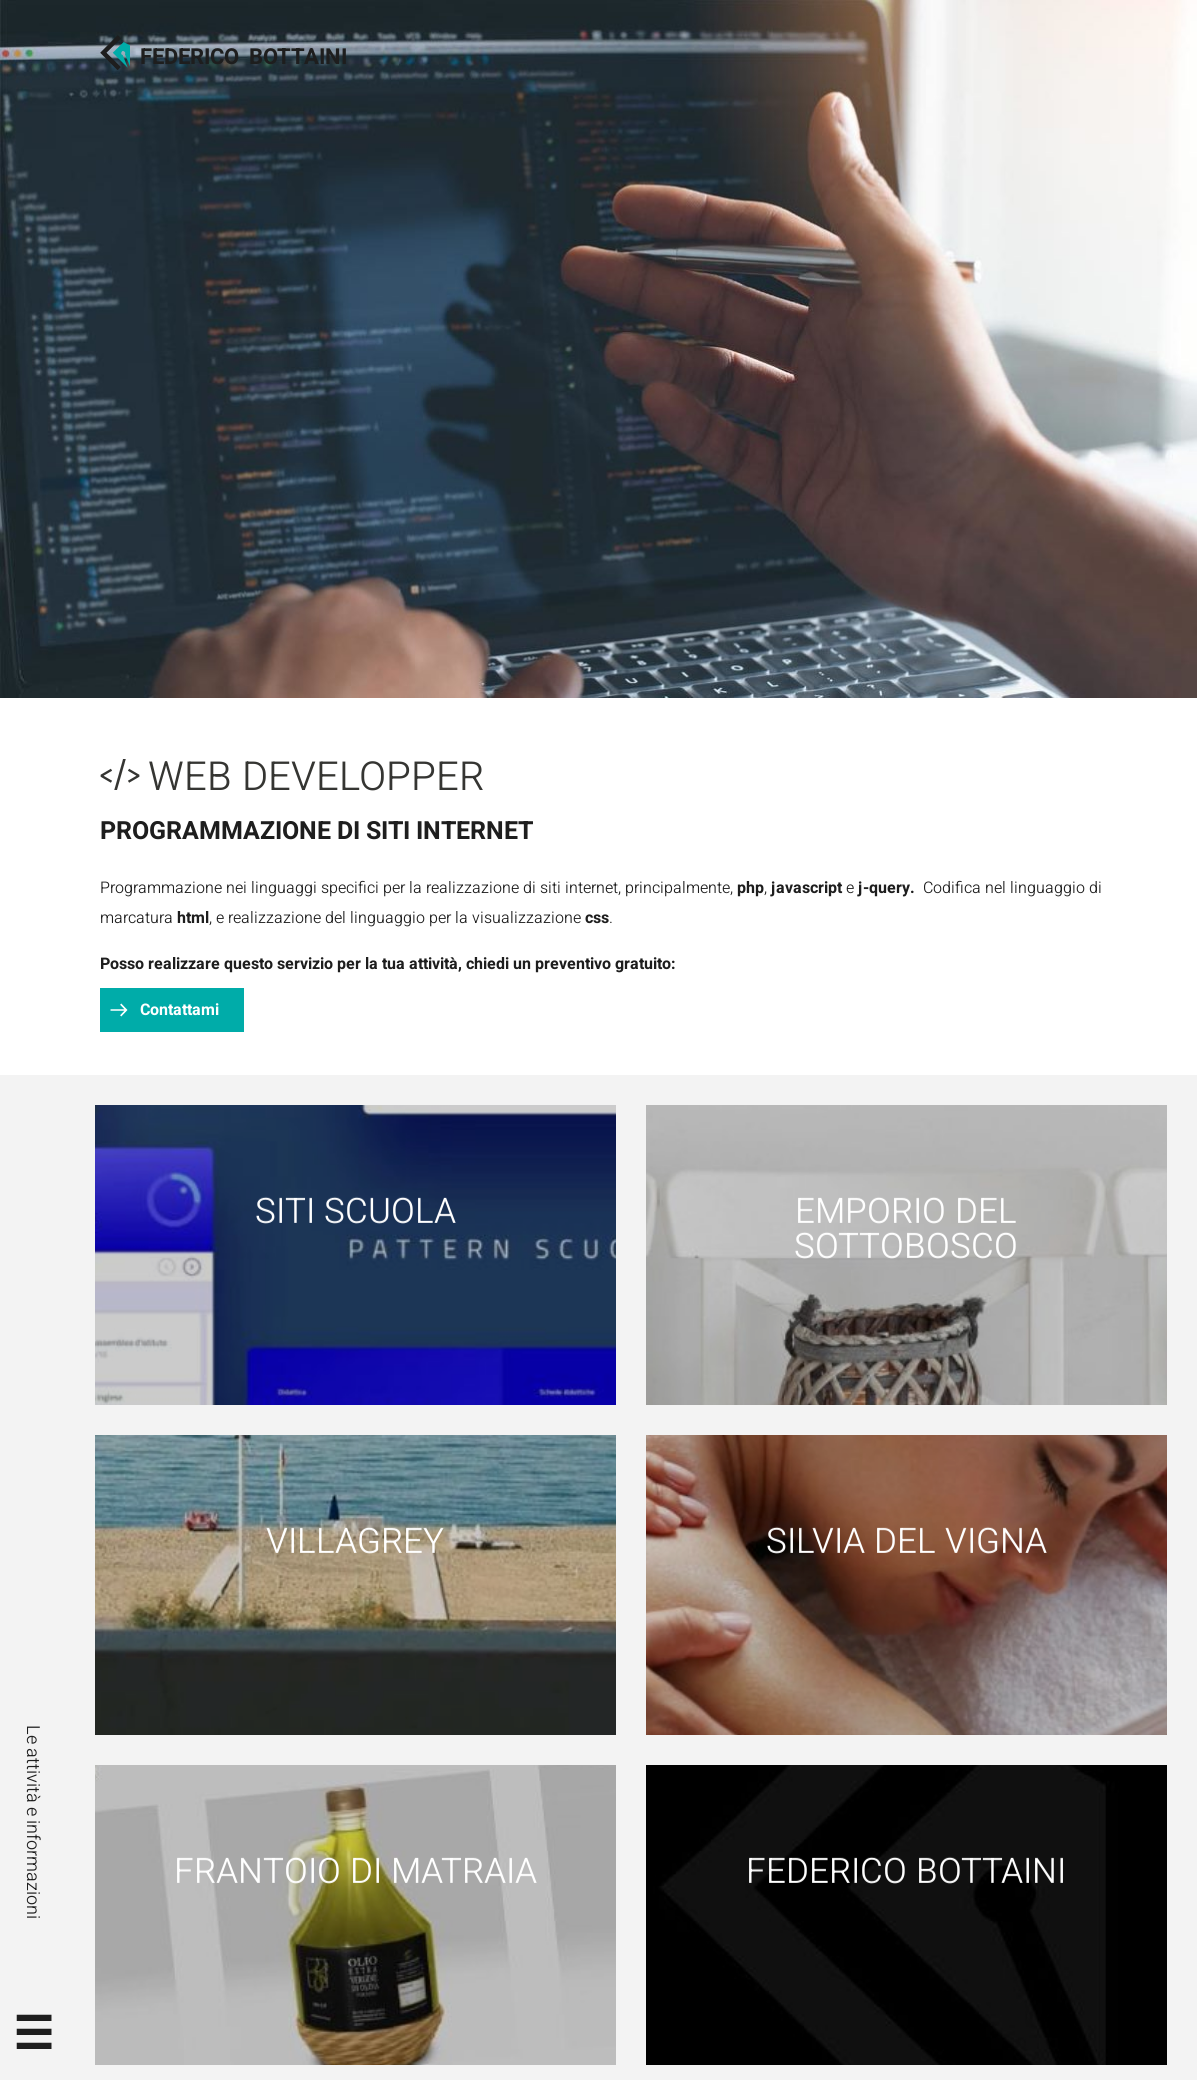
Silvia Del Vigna (906, 1541)
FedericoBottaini (243, 57)
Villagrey (355, 1541)
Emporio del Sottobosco (906, 1229)
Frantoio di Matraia (355, 1871)
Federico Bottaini (906, 1871)
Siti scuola (355, 1211)
